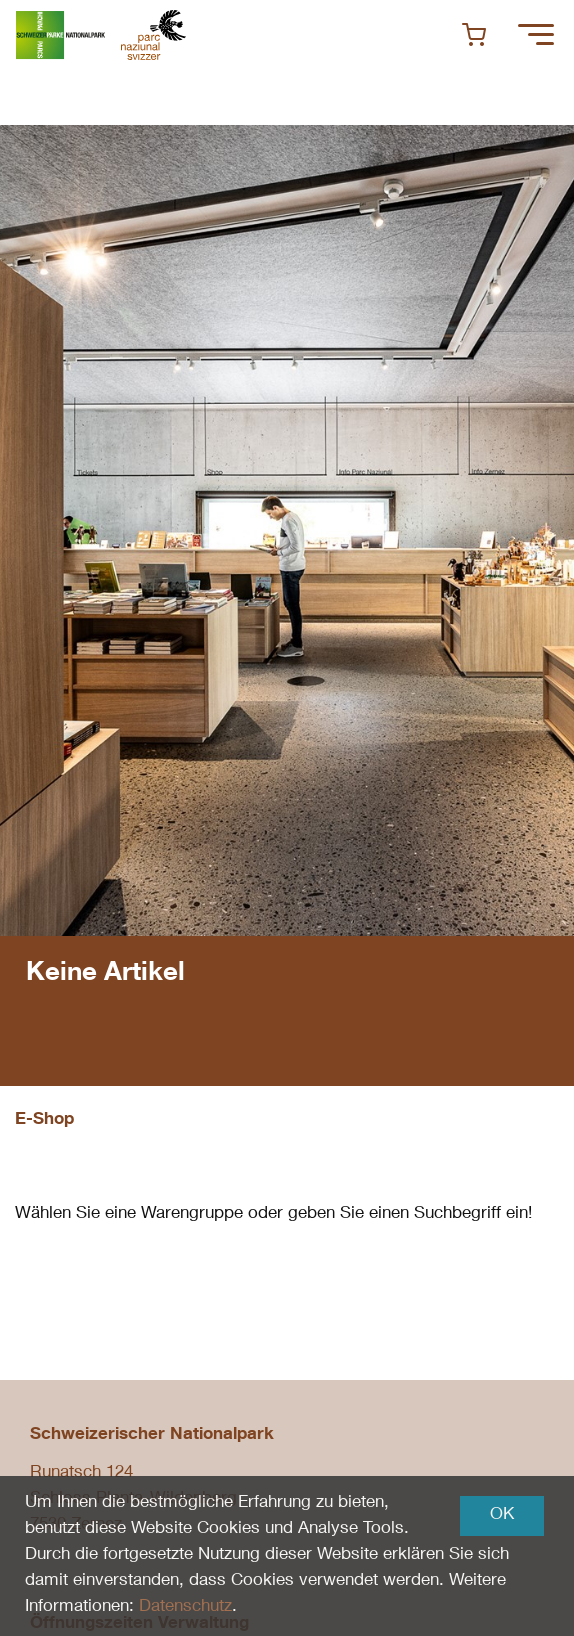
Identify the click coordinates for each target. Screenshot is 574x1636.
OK (502, 1515)
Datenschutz (185, 1607)
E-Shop (44, 1120)
